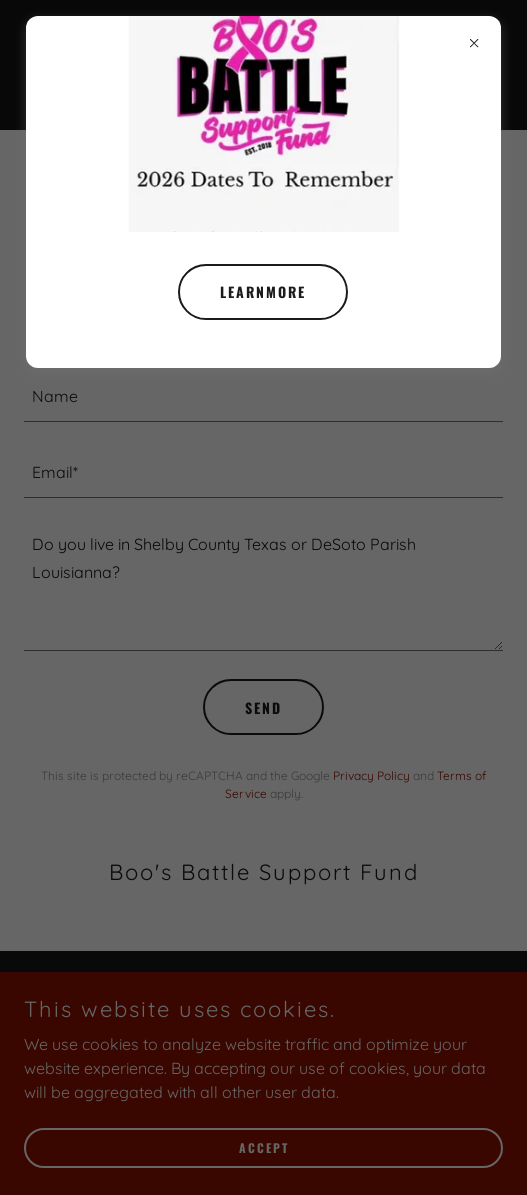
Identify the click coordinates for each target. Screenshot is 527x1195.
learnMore (263, 291)
